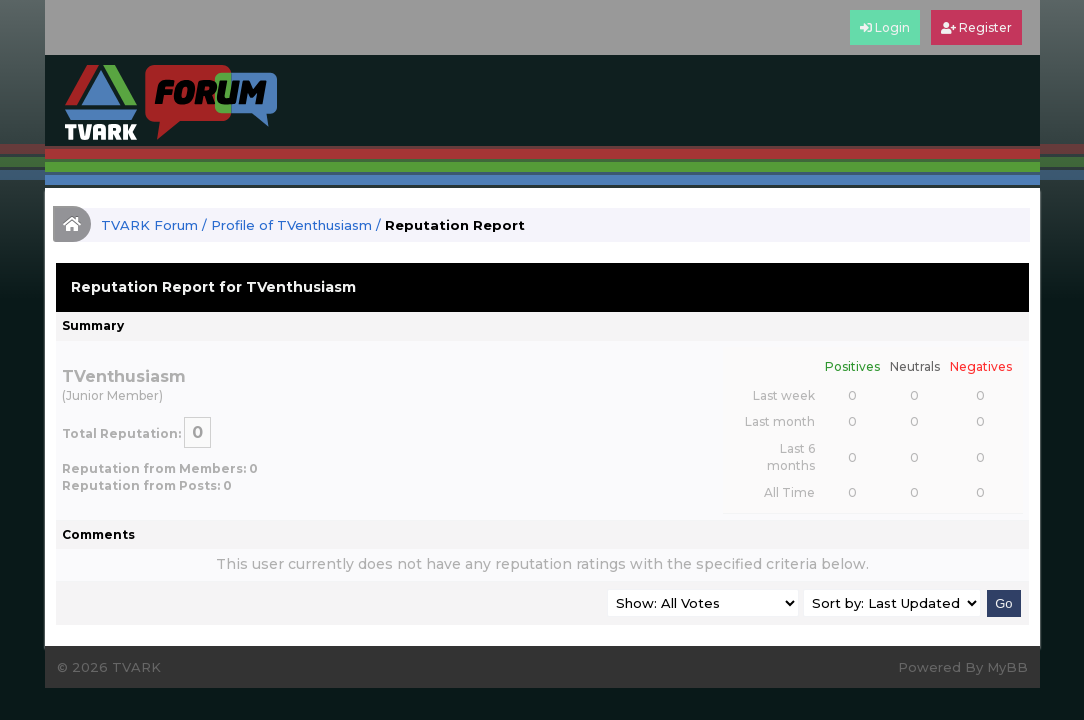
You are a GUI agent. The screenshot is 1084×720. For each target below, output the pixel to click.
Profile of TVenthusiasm (291, 225)
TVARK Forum (149, 225)
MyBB (1007, 667)
